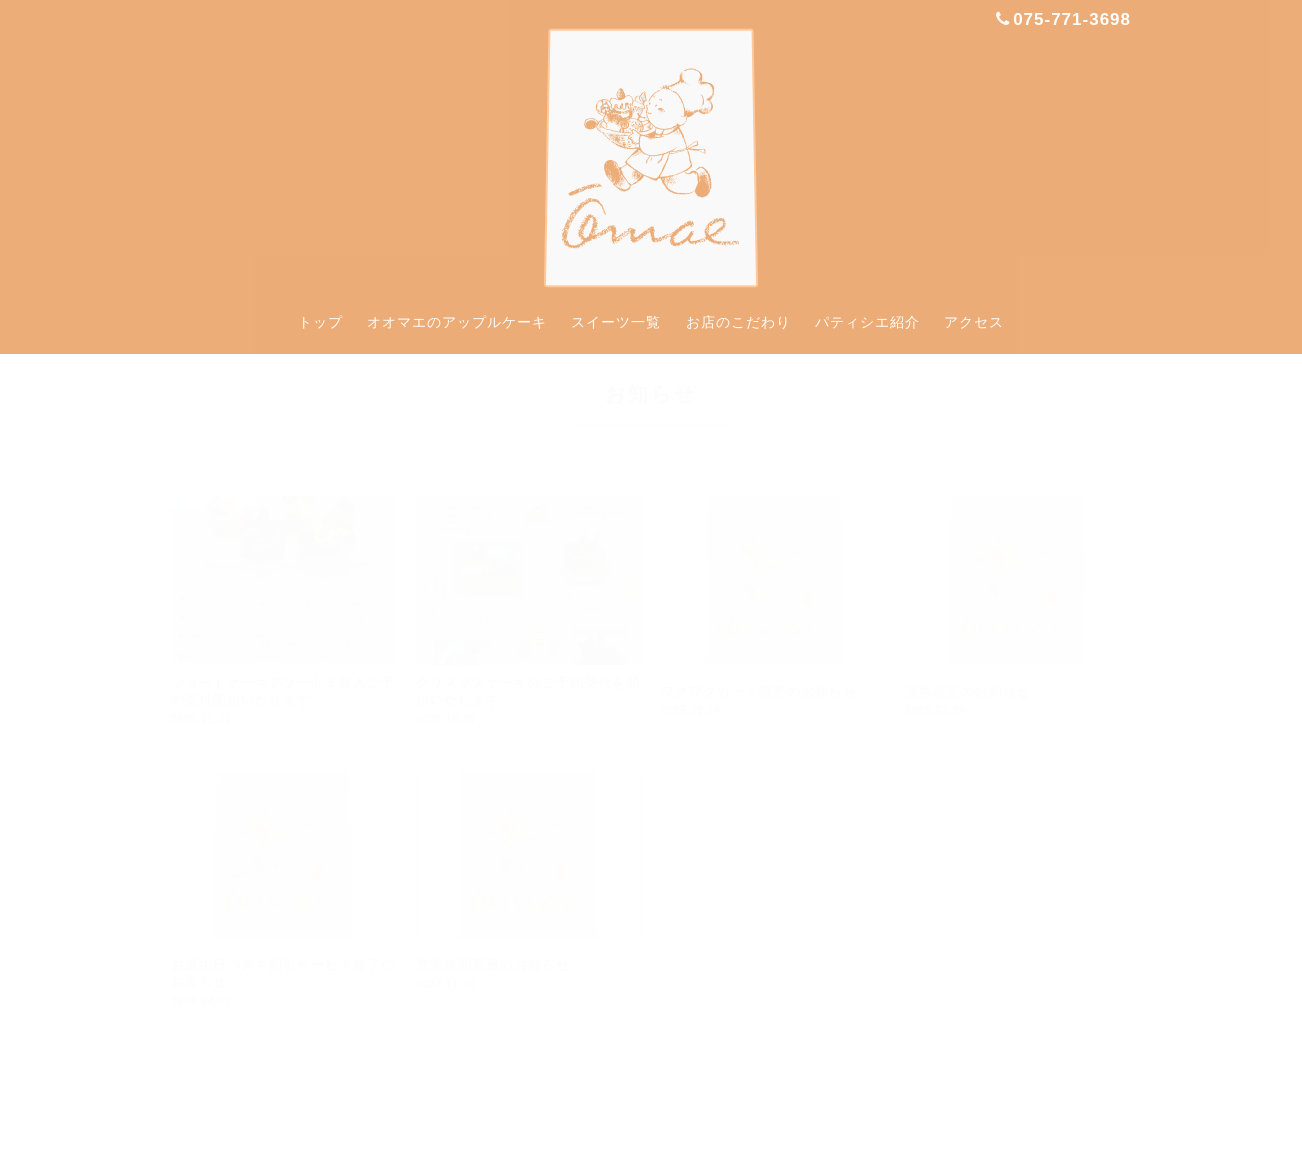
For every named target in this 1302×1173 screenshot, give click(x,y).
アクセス (974, 322)
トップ (320, 322)
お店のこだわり (738, 322)
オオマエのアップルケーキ (457, 322)
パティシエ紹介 (867, 322)
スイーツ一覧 (616, 322)
